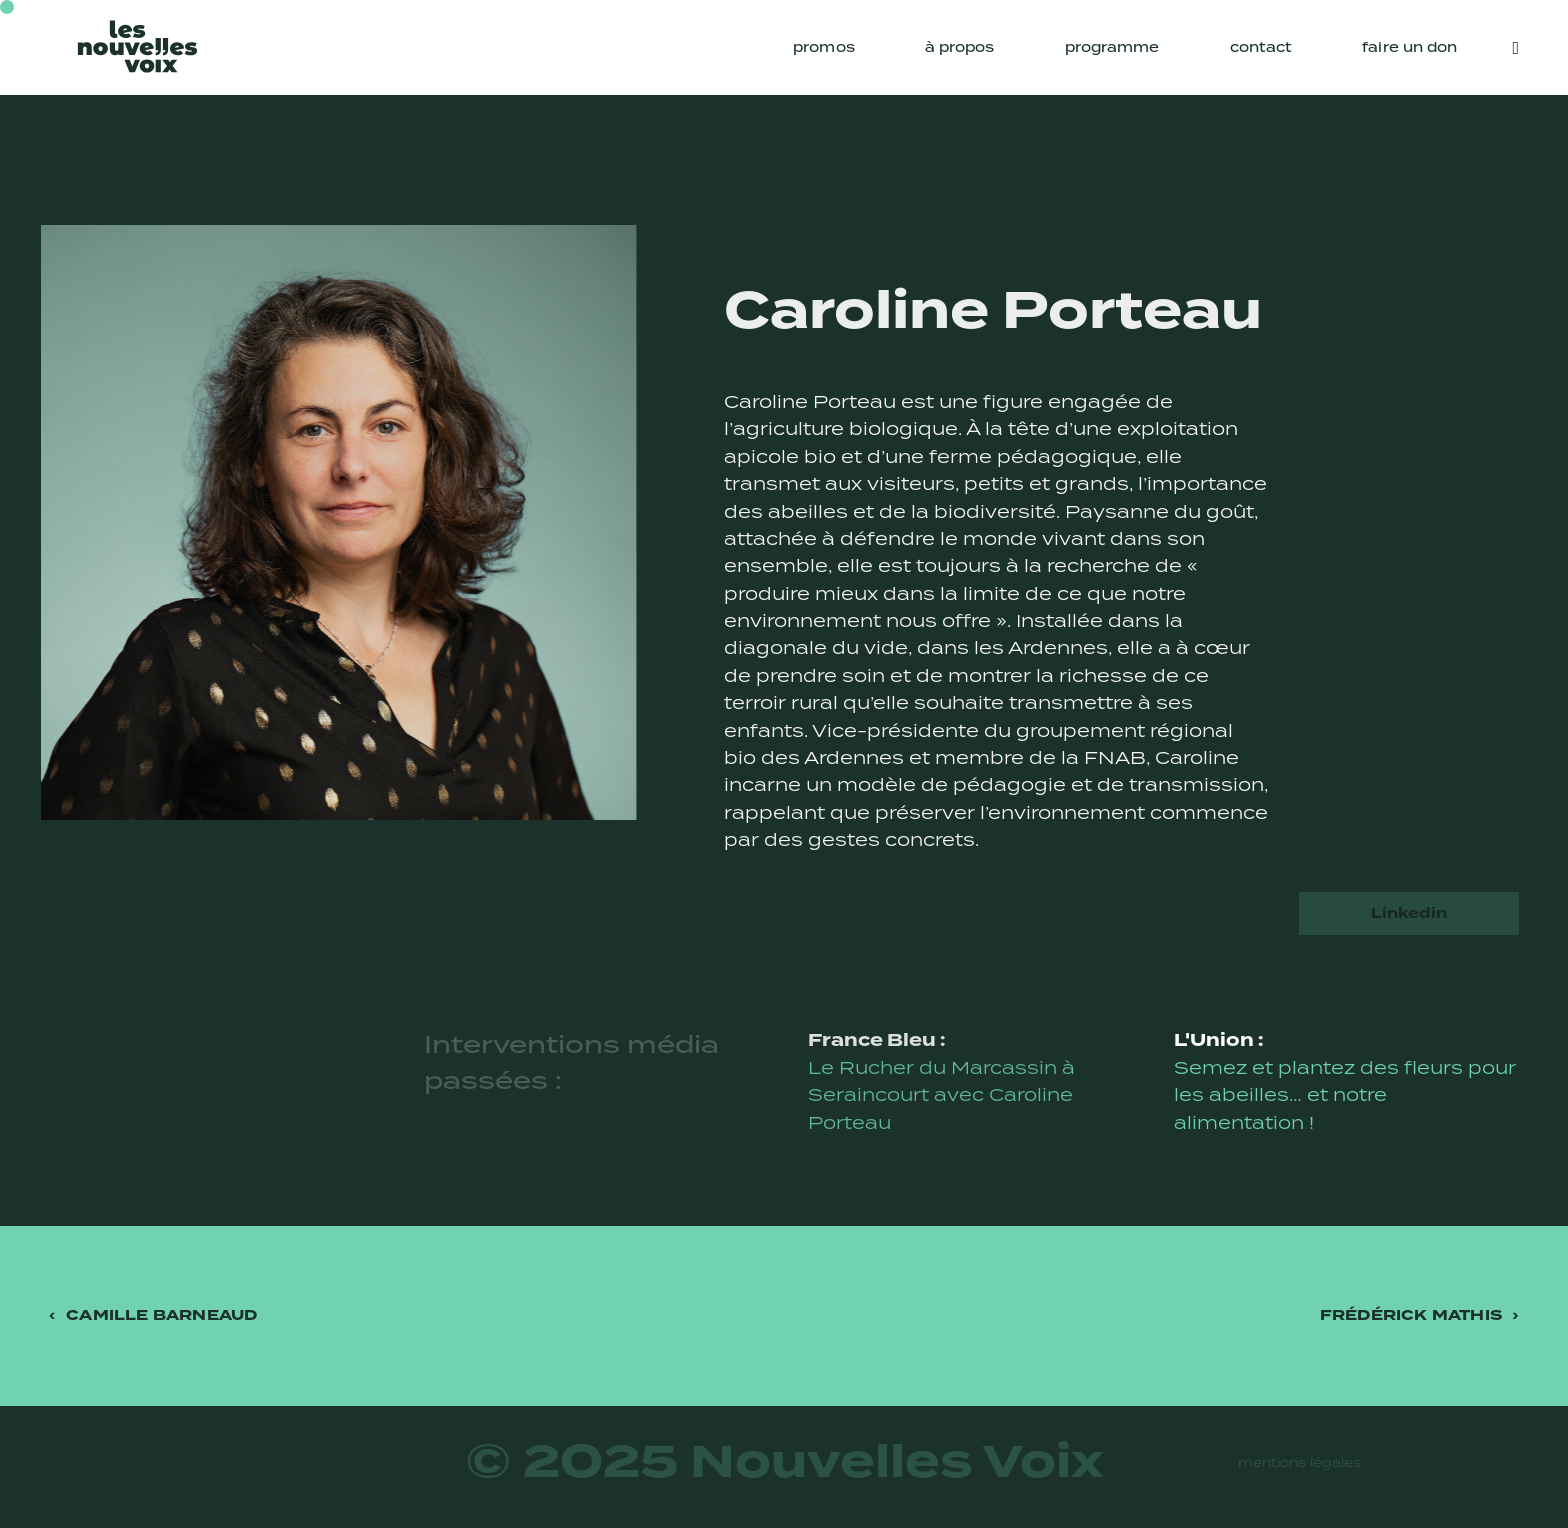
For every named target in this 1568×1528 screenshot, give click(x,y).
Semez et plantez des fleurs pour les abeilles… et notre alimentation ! (1345, 1095)
